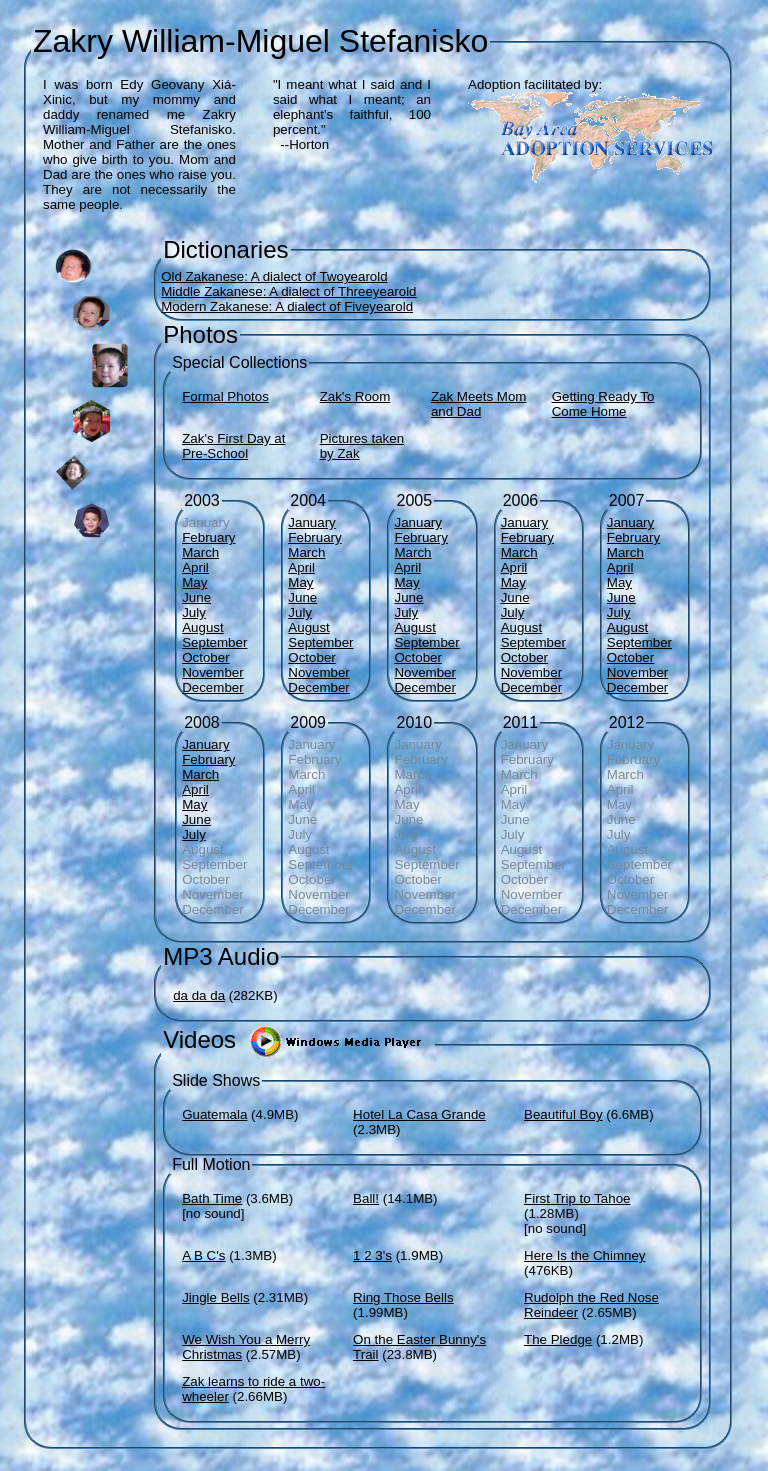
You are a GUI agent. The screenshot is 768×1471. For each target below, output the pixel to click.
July (194, 612)
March (200, 552)
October (205, 657)
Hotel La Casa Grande (419, 1114)
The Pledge (558, 1339)
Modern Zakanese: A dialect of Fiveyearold (287, 306)
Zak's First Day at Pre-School (233, 446)
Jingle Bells (215, 1297)
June (196, 597)
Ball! (366, 1198)
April (195, 567)
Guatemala (214, 1114)
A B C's (203, 1255)
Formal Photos (225, 396)
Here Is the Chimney (584, 1255)
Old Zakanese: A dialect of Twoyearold (274, 276)
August (203, 627)
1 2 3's (372, 1255)
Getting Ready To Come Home (603, 404)
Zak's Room (355, 396)
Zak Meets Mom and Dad (479, 404)
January (311, 522)
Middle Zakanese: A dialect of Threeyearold (288, 291)
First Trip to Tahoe (577, 1198)
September (214, 642)
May (194, 582)
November (212, 672)
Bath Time (212, 1198)
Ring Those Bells (403, 1297)
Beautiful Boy (563, 1114)
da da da (199, 995)
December (212, 687)
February (208, 537)
